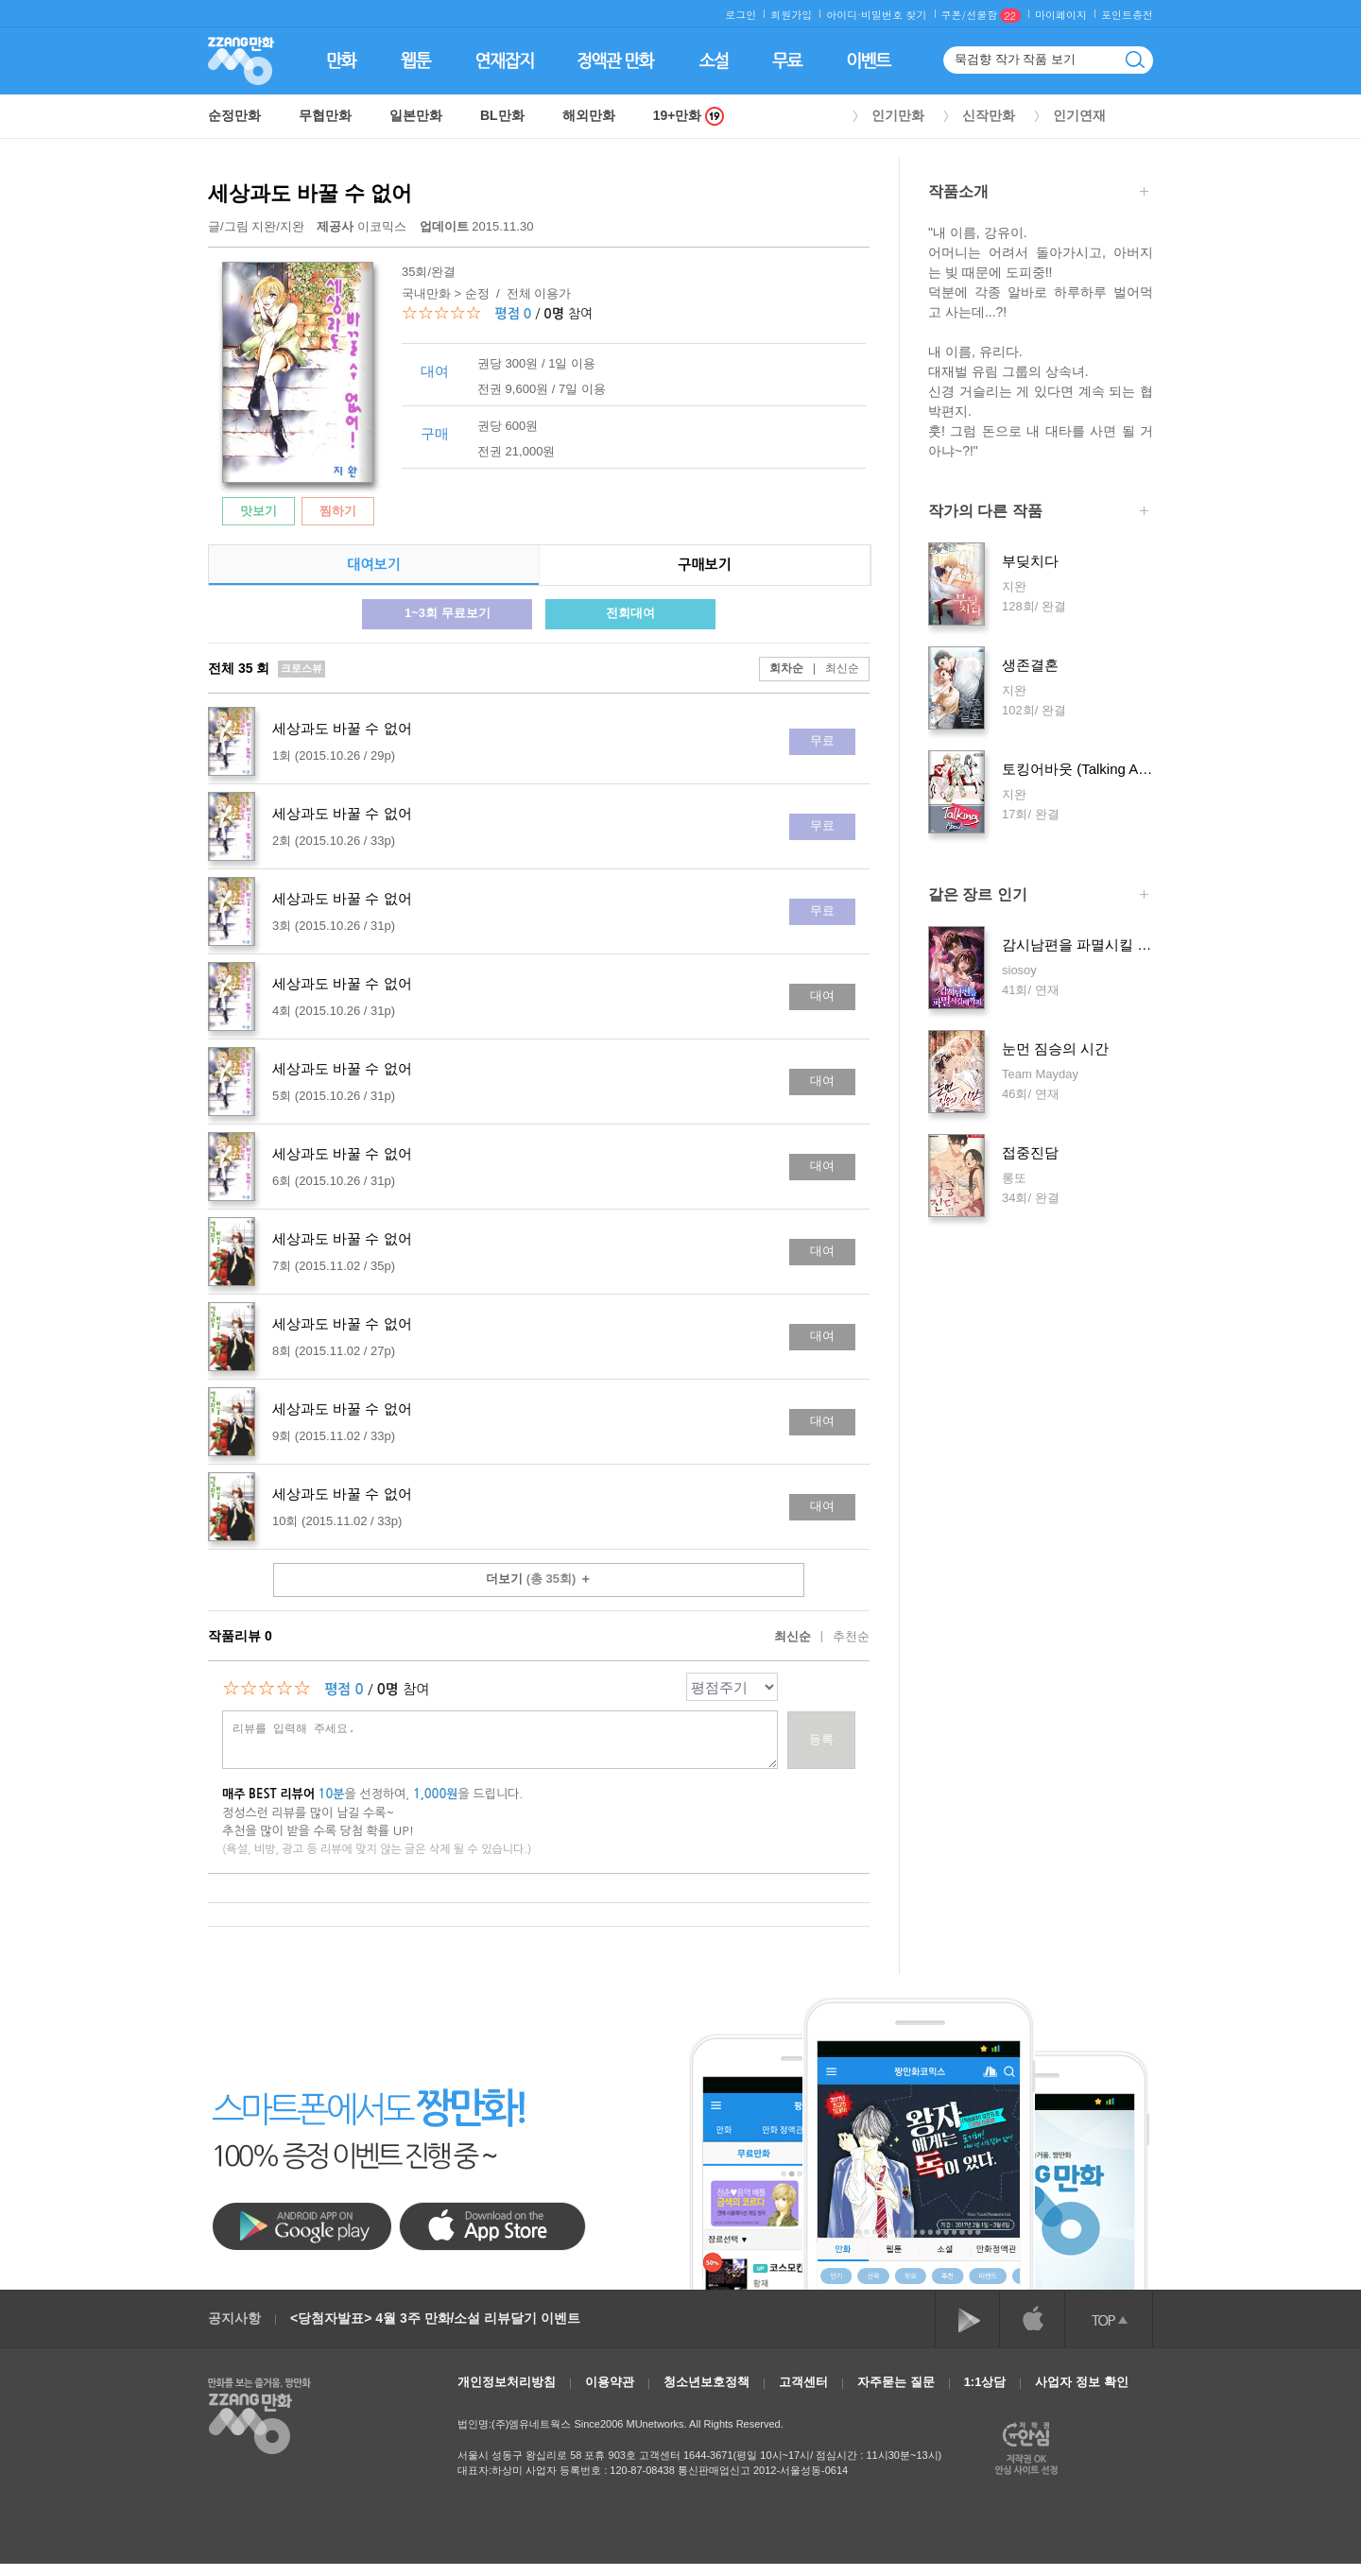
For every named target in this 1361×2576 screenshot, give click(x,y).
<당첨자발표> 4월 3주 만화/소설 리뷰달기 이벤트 (435, 2318)
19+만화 (689, 116)
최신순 (831, 668)
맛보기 (258, 511)
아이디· (843, 14)
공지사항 (234, 2318)
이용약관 (609, 2382)
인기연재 (1079, 115)
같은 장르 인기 (1038, 896)
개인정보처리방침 (506, 2382)
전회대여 (630, 613)
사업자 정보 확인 (1081, 2382)
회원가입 (791, 14)
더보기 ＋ (539, 1578)
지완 (263, 226)
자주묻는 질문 (896, 2382)
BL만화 (502, 115)
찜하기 (337, 511)
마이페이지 (1061, 14)
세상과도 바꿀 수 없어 (310, 193)
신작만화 (988, 115)
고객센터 (803, 2382)
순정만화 (234, 115)
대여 (822, 995)
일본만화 (415, 115)
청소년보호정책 (706, 2382)
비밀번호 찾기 (894, 14)
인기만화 (897, 115)
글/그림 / (256, 226)
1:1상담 (985, 2382)
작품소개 (1038, 193)
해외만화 (588, 115)
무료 (822, 740)
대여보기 (373, 565)
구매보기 (704, 565)
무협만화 (325, 115)
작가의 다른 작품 (1038, 513)
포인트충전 (1127, 14)
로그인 (740, 14)
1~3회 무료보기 (448, 613)
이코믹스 (363, 226)
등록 (821, 1739)
